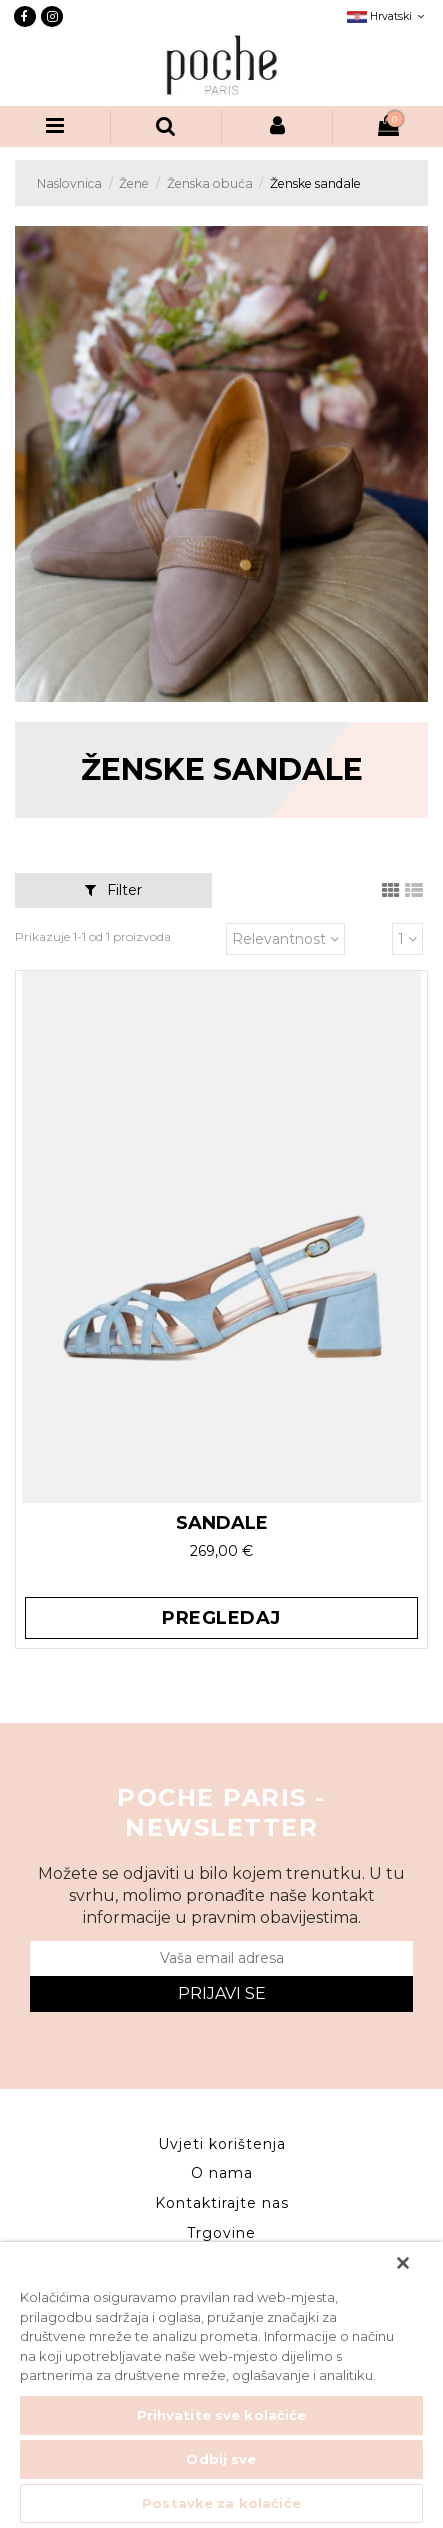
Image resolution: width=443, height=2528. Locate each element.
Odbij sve (221, 2459)
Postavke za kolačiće (221, 2503)
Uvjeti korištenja (222, 2144)
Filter (113, 890)
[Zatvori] (403, 2263)
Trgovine (221, 2233)
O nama (222, 2173)
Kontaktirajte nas (222, 2203)
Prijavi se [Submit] (222, 1993)
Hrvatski (388, 16)
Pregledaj (221, 1618)
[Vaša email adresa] (221, 1958)
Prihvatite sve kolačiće (222, 2415)
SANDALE (222, 1523)
